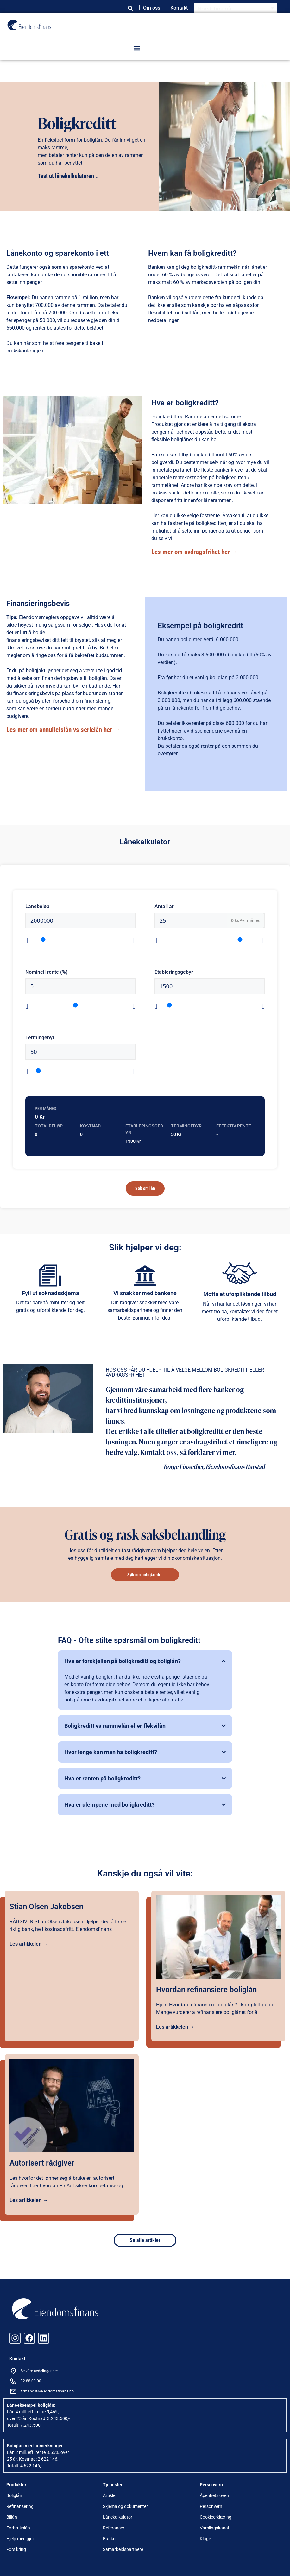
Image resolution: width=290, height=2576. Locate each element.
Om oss (151, 8)
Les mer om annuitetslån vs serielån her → (63, 729)
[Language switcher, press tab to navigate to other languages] (236, 8)
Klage (205, 2538)
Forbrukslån (18, 2527)
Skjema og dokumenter (125, 2506)
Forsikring (16, 2549)
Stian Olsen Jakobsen (46, 1906)
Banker (110, 2538)
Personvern (211, 2506)
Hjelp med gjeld (21, 2538)
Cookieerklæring (215, 2517)
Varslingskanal (214, 2527)
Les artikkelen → (28, 1944)
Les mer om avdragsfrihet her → (194, 552)
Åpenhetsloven (214, 2495)
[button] (136, 48)
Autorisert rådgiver (41, 2163)
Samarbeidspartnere (123, 2549)
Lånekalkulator (117, 2517)
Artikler (110, 2495)
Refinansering (20, 2506)
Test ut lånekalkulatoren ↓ (68, 175)
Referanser (113, 2527)
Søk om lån (145, 1188)
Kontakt (179, 8)
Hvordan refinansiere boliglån (206, 1989)
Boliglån (14, 2495)
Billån (11, 2517)
